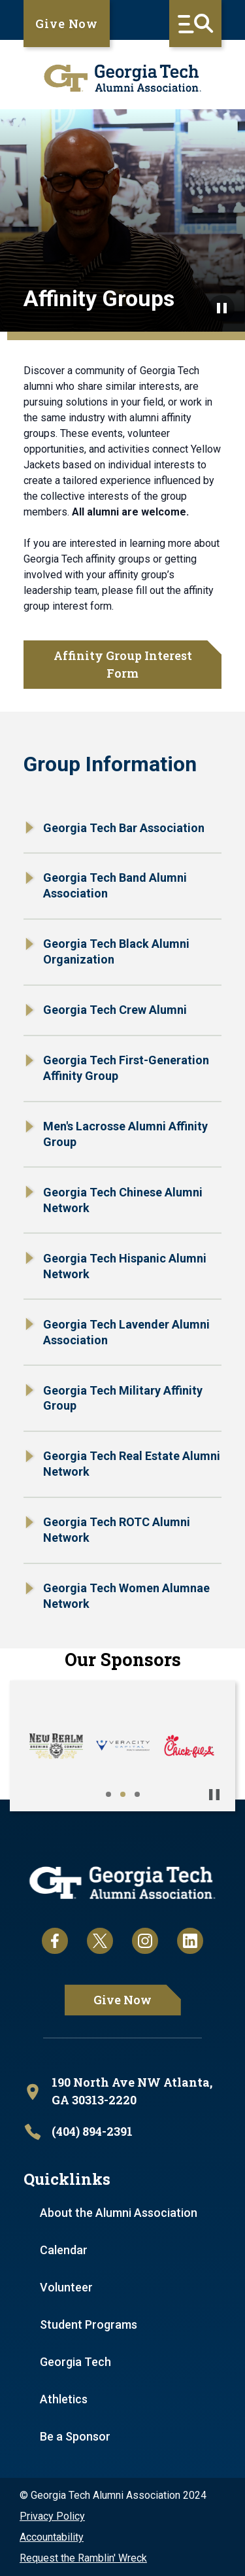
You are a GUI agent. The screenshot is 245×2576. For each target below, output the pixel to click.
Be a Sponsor (75, 2436)
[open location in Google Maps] (122, 2092)
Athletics (64, 2399)
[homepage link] (122, 78)
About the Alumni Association (118, 2212)
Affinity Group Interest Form (123, 664)
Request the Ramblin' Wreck (83, 2558)
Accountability (52, 2537)
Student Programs (88, 2324)
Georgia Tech (75, 2362)
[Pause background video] (221, 308)
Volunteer (66, 2287)
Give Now (66, 23)
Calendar (64, 2250)
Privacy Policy (52, 2516)
